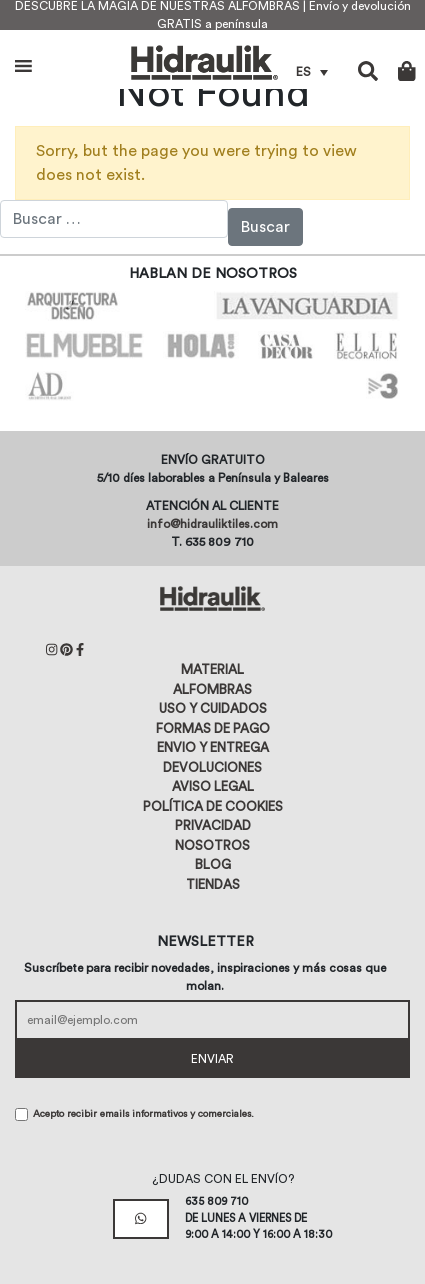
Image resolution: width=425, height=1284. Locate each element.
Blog (213, 864)
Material (212, 669)
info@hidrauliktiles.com (212, 524)
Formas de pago (213, 728)
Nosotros (212, 845)
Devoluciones (212, 767)
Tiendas (213, 884)
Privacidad (213, 825)
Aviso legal (213, 786)
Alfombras (212, 689)
